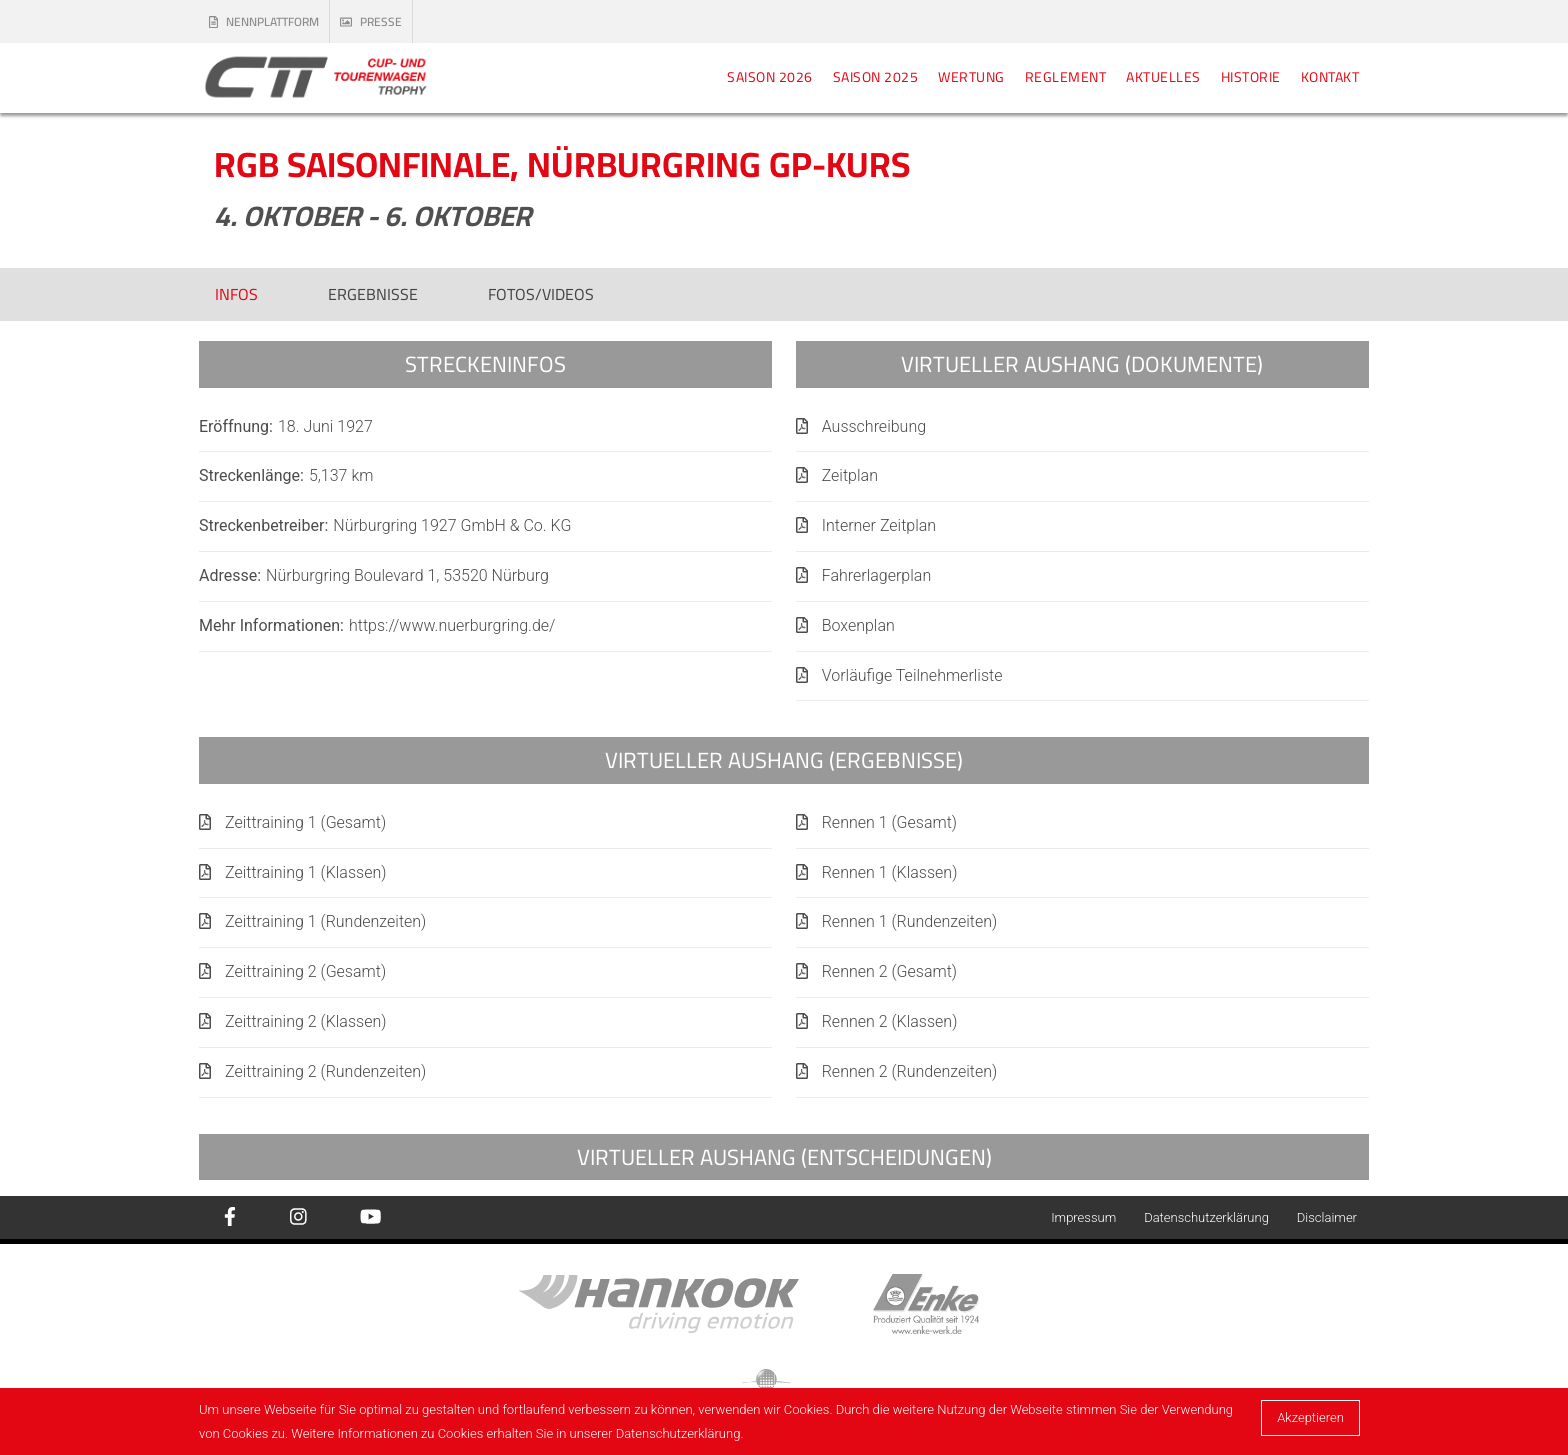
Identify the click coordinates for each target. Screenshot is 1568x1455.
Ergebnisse (373, 294)
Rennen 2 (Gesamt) (889, 971)
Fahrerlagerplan (877, 575)
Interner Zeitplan (879, 525)
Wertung (971, 77)
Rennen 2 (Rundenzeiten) (910, 1071)
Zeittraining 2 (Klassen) (305, 1021)
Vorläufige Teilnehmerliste (912, 675)
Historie (1251, 77)
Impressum (1083, 1217)
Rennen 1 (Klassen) (890, 872)
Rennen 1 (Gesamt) (889, 822)
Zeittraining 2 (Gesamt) (305, 971)
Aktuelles (1163, 77)
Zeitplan (850, 475)
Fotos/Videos (541, 294)
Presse (371, 21)
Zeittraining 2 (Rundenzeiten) (325, 1071)
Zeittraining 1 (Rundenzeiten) (325, 921)
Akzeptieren (1310, 1417)
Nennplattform (264, 21)
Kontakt (1330, 77)
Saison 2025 (876, 77)
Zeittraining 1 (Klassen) (305, 872)
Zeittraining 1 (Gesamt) (305, 822)
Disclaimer (1327, 1217)
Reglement (1066, 77)
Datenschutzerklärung (1206, 1217)
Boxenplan (858, 625)
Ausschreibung (874, 426)
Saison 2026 (770, 77)
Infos (236, 294)
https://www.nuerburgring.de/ (452, 625)
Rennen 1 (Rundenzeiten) (910, 921)
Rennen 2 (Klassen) (890, 1021)
